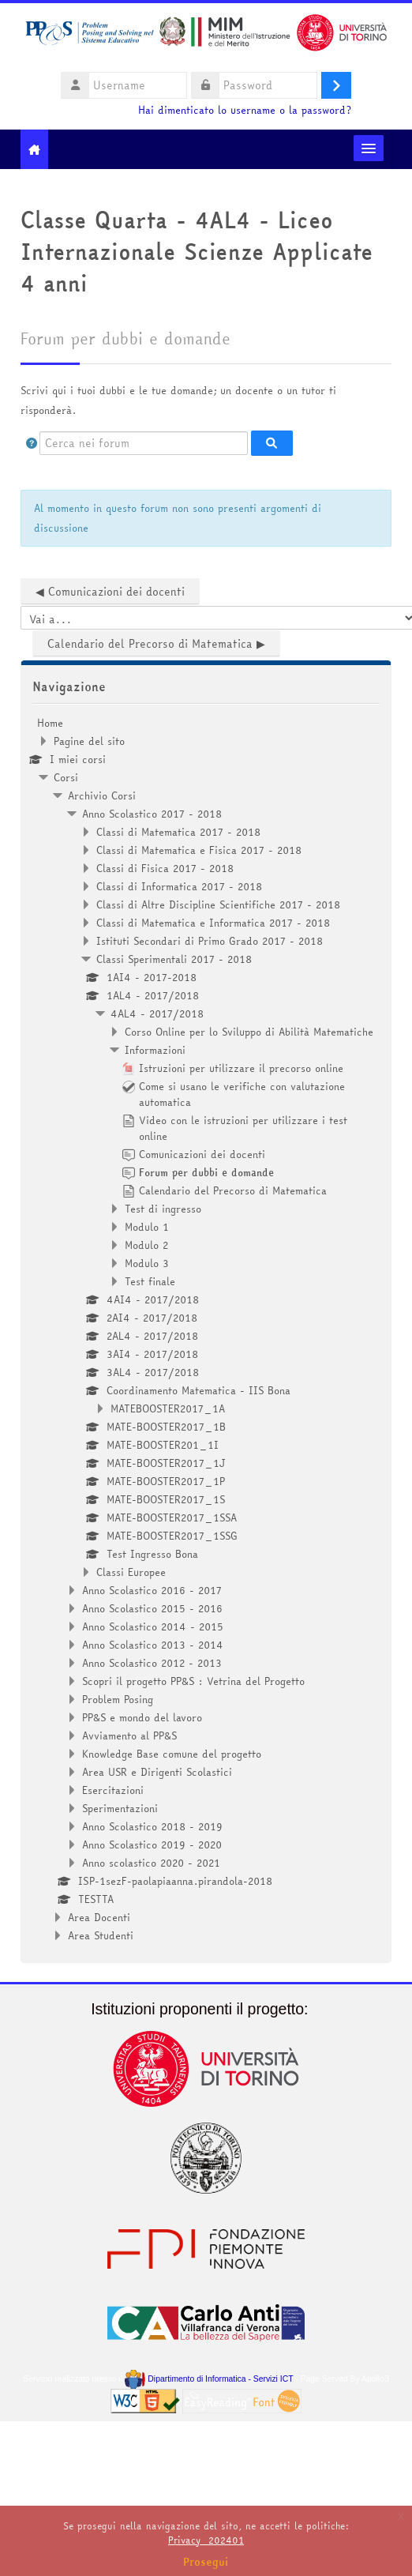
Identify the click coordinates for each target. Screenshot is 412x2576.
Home (50, 723)
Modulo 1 (147, 1227)
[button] (31, 443)
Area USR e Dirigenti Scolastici (157, 1772)
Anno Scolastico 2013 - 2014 (152, 1645)
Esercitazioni (113, 1790)
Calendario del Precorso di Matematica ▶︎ (156, 643)
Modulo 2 (146, 1245)
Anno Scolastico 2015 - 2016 (152, 1608)
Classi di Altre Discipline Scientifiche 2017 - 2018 (218, 904)
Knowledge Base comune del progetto (171, 1754)
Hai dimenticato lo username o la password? (244, 110)
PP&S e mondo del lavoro (142, 1717)
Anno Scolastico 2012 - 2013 (152, 1663)
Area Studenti (100, 1935)
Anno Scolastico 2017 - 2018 (152, 814)
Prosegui (206, 2561)
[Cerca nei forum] (143, 443)
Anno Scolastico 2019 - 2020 (152, 1844)
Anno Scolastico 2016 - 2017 (152, 1590)
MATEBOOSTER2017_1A (167, 1408)
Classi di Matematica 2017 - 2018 (178, 832)
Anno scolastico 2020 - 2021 (151, 1863)
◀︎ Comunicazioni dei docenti (110, 591)
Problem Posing (117, 1699)
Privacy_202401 (206, 2540)
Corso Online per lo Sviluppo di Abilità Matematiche (249, 1032)
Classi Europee (131, 1572)
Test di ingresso (163, 1209)
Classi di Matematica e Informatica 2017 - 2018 (213, 923)
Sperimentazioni (120, 1808)
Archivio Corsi (102, 795)
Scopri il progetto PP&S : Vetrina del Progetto (193, 1681)
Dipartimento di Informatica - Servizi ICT (209, 2379)
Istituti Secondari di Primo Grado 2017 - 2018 (209, 941)
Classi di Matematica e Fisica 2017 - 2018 (199, 850)
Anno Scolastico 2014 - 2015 (152, 1626)
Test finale (150, 1281)
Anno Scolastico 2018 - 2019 (152, 1826)
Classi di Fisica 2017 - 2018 (165, 868)
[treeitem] (206, 1329)
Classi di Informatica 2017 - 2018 (179, 886)
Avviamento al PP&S (129, 1735)
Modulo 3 (147, 1263)
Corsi (66, 777)
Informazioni (155, 1050)
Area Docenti (99, 1917)
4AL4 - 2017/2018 (157, 1013)
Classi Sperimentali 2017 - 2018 (174, 959)
